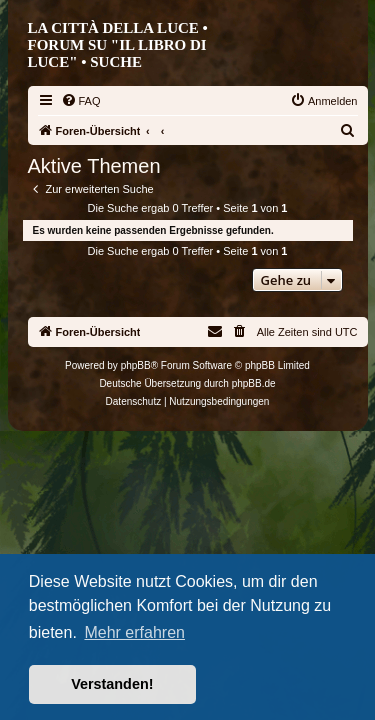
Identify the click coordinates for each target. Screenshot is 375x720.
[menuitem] (81, 101)
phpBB (136, 365)
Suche (116, 62)
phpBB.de (254, 383)
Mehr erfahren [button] (134, 632)
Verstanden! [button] (112, 684)
